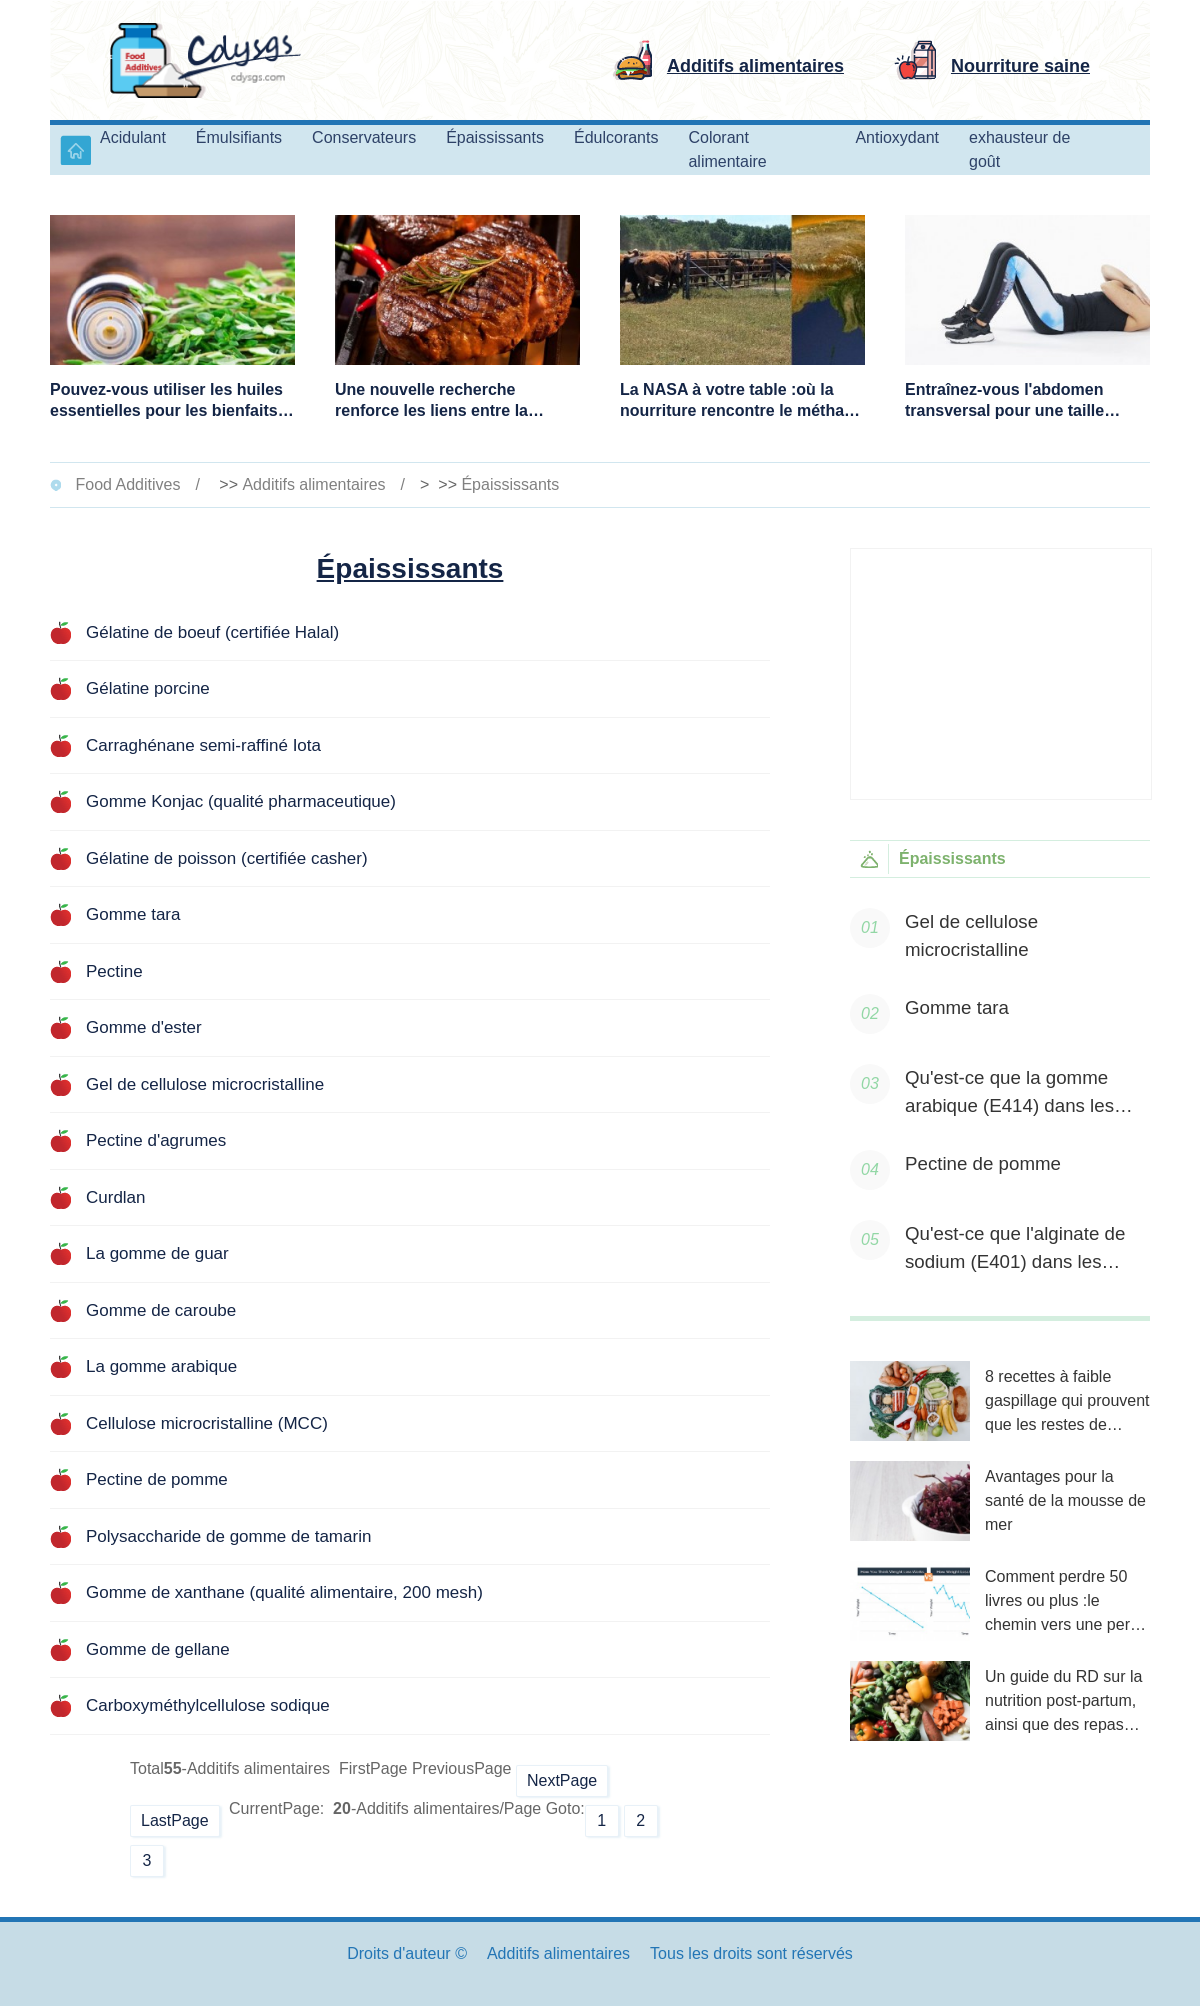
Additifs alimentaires (313, 484)
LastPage (175, 1820)
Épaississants (510, 484)
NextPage (562, 1780)
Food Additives (127, 484)
